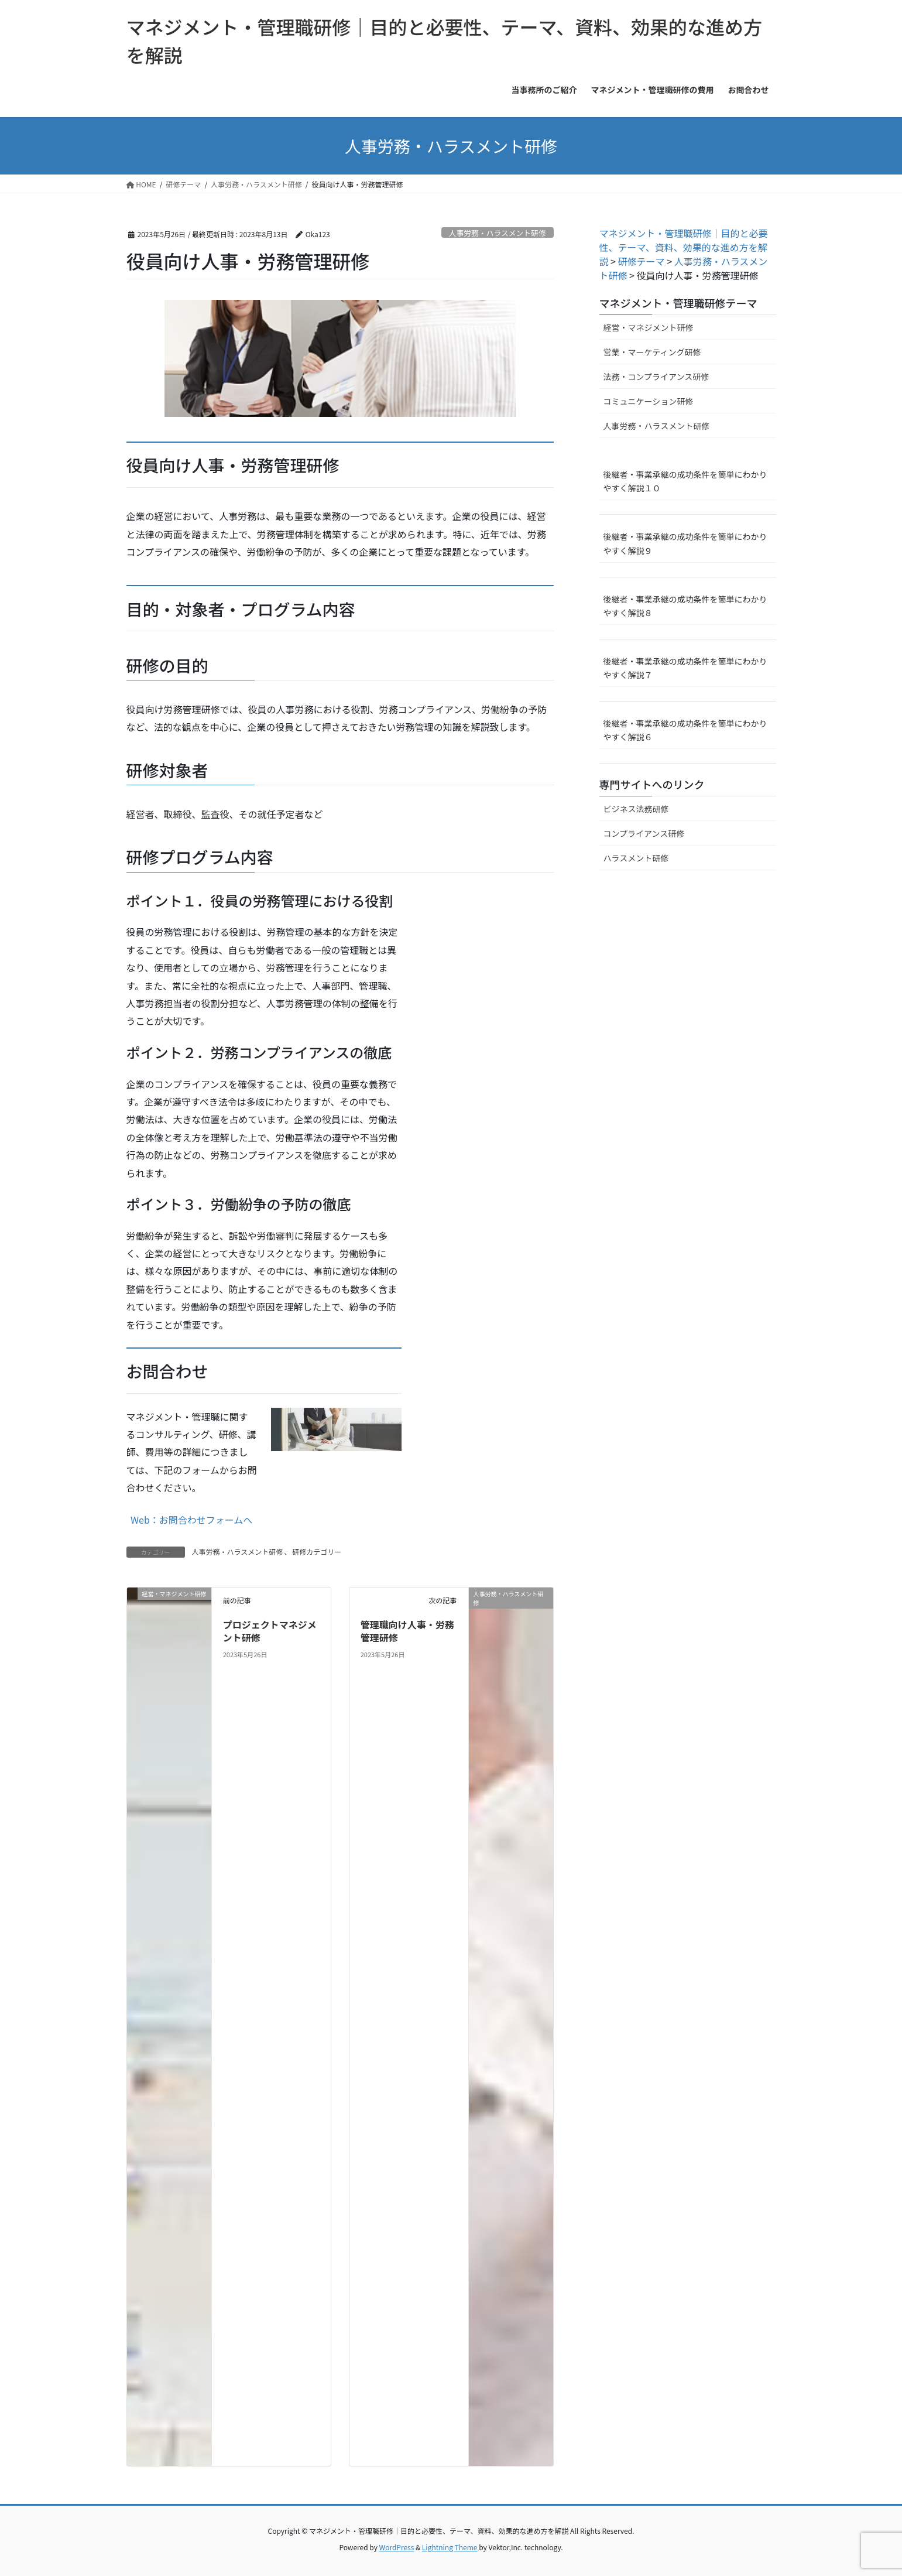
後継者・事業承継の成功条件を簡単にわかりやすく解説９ (685, 543)
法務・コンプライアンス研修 (656, 376)
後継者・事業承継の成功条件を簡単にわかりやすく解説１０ (685, 481)
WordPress (396, 2547)
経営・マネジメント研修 (648, 327)
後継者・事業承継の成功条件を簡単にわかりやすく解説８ (685, 605)
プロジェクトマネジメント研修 (270, 1630)
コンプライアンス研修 (644, 833)
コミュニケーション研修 (648, 401)
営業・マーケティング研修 (652, 352)
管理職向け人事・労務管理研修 (407, 1630)
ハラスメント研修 (636, 858)
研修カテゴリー (316, 1551)
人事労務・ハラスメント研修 (497, 232)
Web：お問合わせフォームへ (191, 1520)
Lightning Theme (450, 2547)
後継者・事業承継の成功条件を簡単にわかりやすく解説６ (685, 730)
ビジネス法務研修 (636, 809)
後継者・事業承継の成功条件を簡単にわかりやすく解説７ (685, 667)
